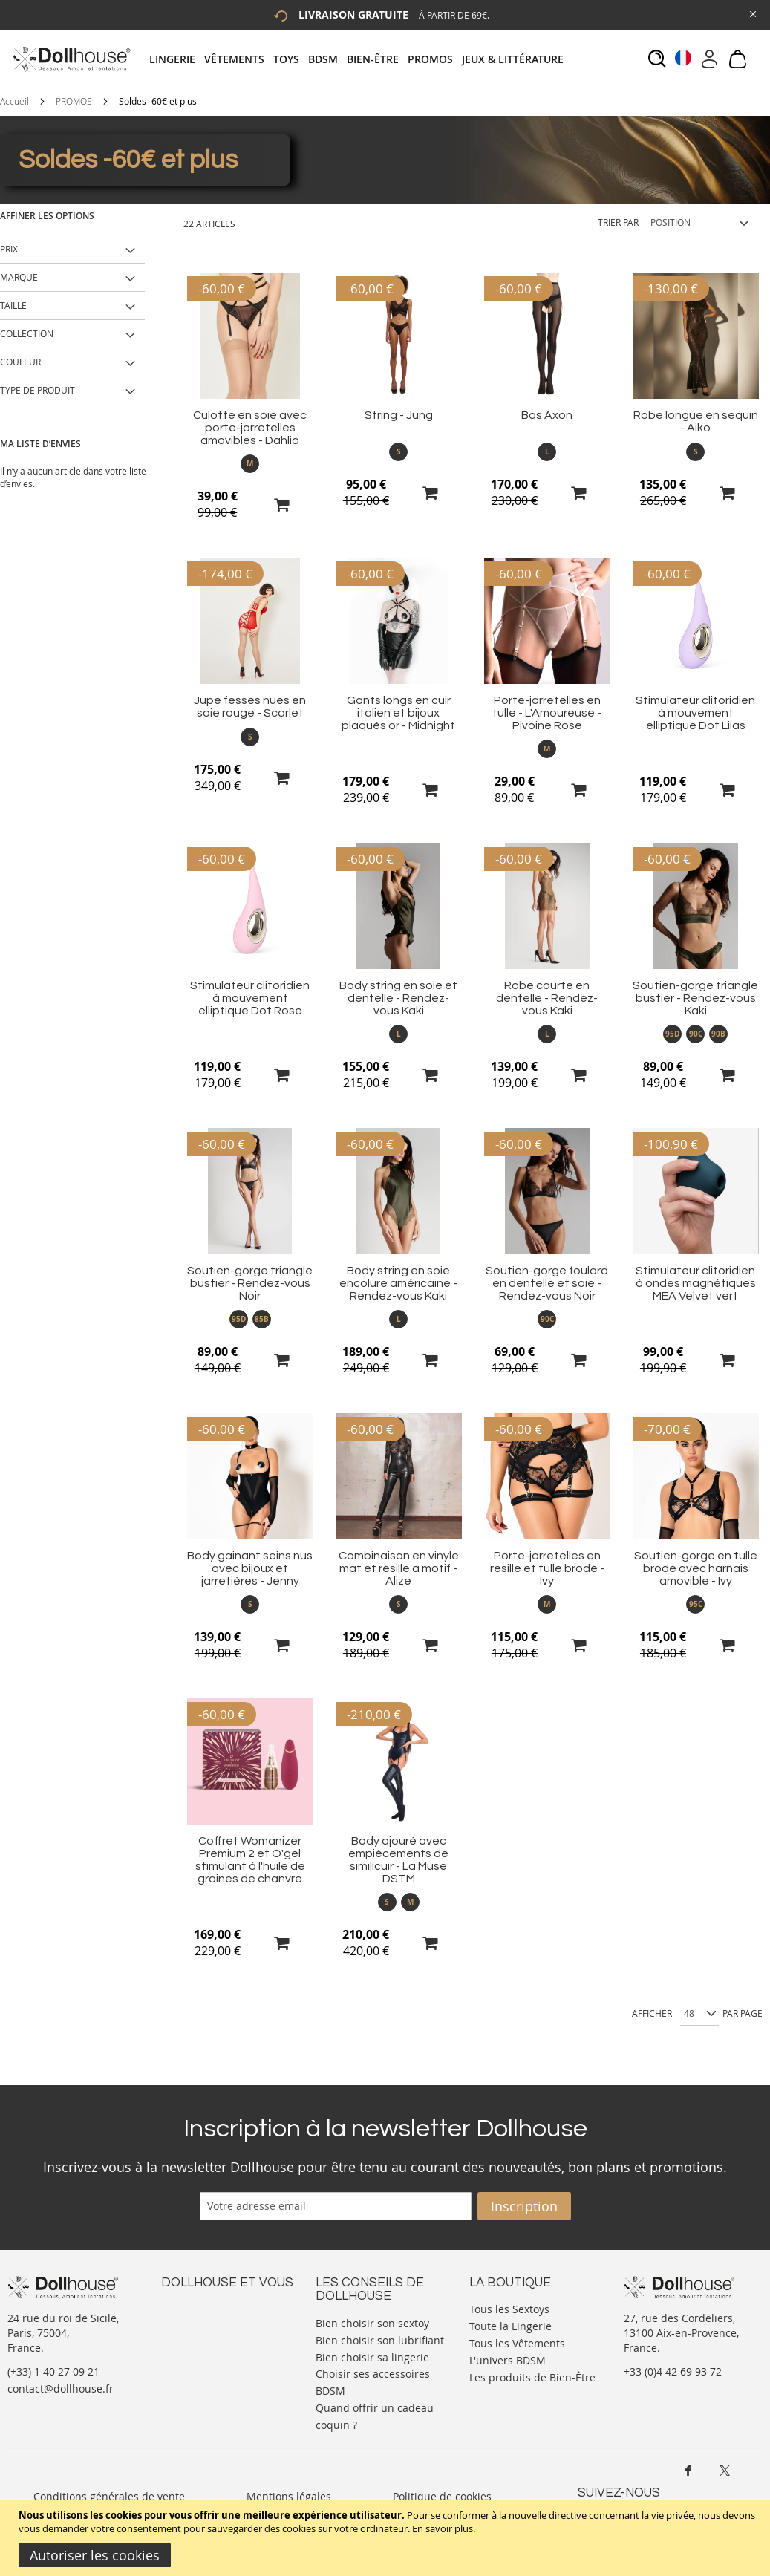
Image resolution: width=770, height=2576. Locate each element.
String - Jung (399, 415)
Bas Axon (546, 415)
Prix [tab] (9, 249)
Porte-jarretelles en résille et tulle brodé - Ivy (547, 1568)
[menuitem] (176, 59)
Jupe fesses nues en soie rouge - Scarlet (250, 706)
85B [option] (262, 1319)
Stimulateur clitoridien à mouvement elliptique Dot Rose (250, 998)
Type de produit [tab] (37, 390)
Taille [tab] (13, 305)
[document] (387, 2537)
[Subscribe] (524, 2206)
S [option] (399, 451)
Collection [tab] (26, 333)
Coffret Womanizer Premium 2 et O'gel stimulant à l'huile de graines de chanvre (250, 1860)
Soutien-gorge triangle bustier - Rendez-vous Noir (250, 1283)
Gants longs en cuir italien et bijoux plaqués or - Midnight (398, 712)
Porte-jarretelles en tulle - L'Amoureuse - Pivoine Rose (546, 712)
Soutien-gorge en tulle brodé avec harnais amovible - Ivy (695, 1568)
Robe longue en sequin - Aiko (695, 421)
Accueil (14, 101)
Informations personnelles (227, 2337)
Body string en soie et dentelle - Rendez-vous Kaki (398, 998)
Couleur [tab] (20, 362)
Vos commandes (201, 2352)
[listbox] (249, 464)
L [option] (547, 451)
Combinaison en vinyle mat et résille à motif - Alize (399, 1568)
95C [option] (695, 1604)
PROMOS (74, 101)
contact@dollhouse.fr (60, 2388)
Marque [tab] (19, 277)
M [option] (250, 463)
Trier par (618, 222)
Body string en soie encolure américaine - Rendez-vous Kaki (398, 1283)
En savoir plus (442, 2528)
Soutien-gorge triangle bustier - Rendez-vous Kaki (695, 998)
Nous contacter (199, 2308)
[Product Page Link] (250, 395)
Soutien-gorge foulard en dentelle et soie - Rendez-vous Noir (547, 1283)
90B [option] (718, 1033)
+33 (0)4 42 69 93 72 (673, 2371)
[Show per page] (699, 2014)
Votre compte (194, 2322)
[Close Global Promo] (751, 13)
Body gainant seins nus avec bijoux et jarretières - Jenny (250, 1568)
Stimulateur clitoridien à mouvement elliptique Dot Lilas (695, 712)
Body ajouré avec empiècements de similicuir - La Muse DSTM (398, 1860)
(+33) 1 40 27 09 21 (53, 2371)
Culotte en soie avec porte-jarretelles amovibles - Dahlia (250, 427)
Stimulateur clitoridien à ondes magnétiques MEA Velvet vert (696, 1283)
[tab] (361, 59)
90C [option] (695, 1033)
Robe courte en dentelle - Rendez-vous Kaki (547, 998)
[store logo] (71, 59)
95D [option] (672, 1033)
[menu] (360, 59)
